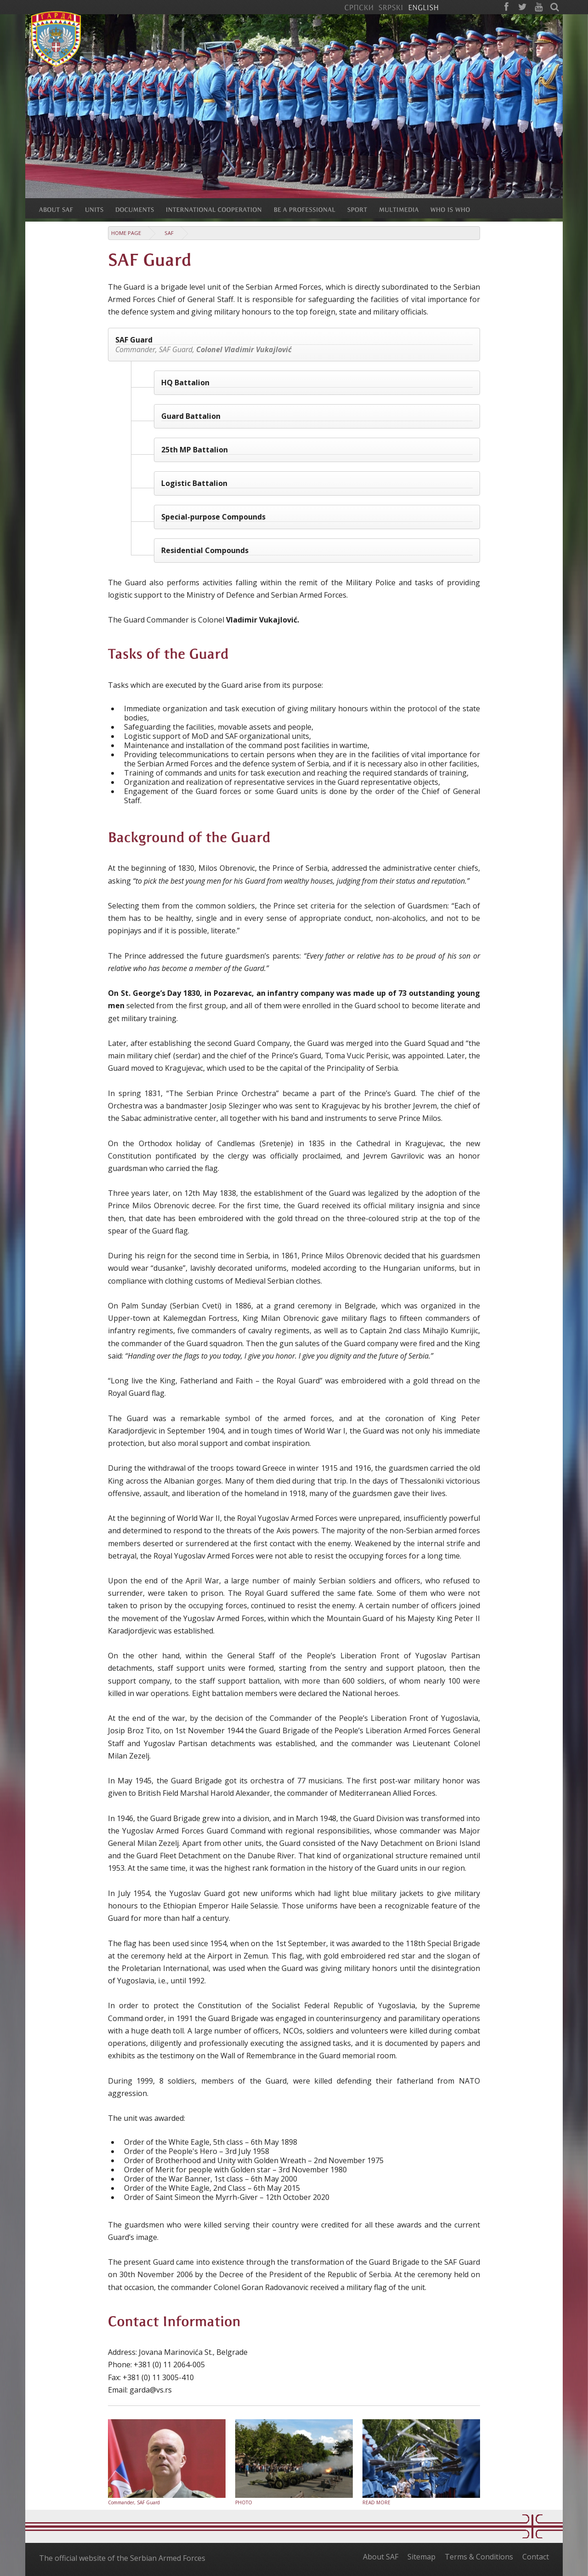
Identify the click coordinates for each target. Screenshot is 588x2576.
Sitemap (421, 2557)
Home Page (126, 232)
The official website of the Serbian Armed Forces (122, 2558)
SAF (169, 232)
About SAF (380, 2557)
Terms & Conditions (479, 2557)
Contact (535, 2557)
